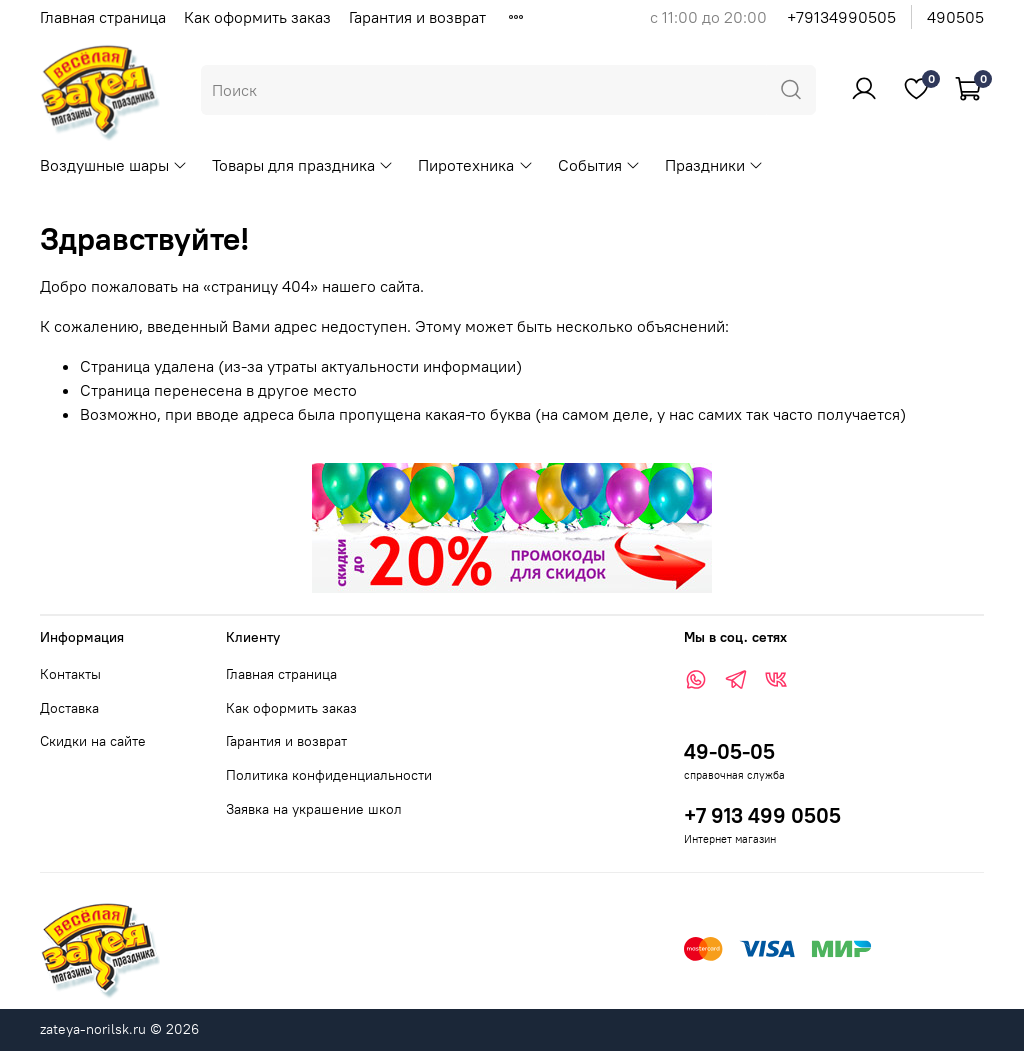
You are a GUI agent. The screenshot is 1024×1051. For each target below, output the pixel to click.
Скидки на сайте (93, 741)
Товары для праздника (303, 165)
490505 (955, 17)
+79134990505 (841, 17)
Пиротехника (475, 165)
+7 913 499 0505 (762, 815)
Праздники (714, 165)
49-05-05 (729, 751)
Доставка (69, 708)
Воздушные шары (114, 165)
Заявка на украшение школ (314, 809)
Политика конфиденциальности (329, 775)
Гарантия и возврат (417, 17)
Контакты (70, 674)
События (599, 165)
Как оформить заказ (257, 17)
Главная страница (103, 17)
